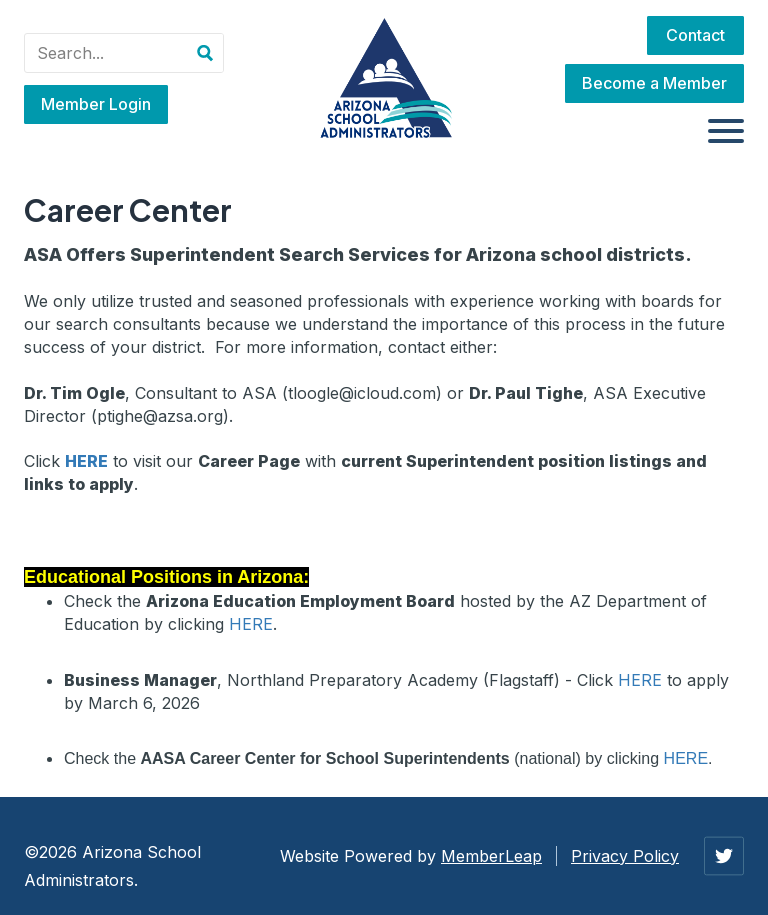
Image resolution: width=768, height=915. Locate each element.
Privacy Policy (625, 856)
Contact (695, 35)
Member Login (96, 104)
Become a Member (654, 83)
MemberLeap (491, 856)
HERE (251, 624)
